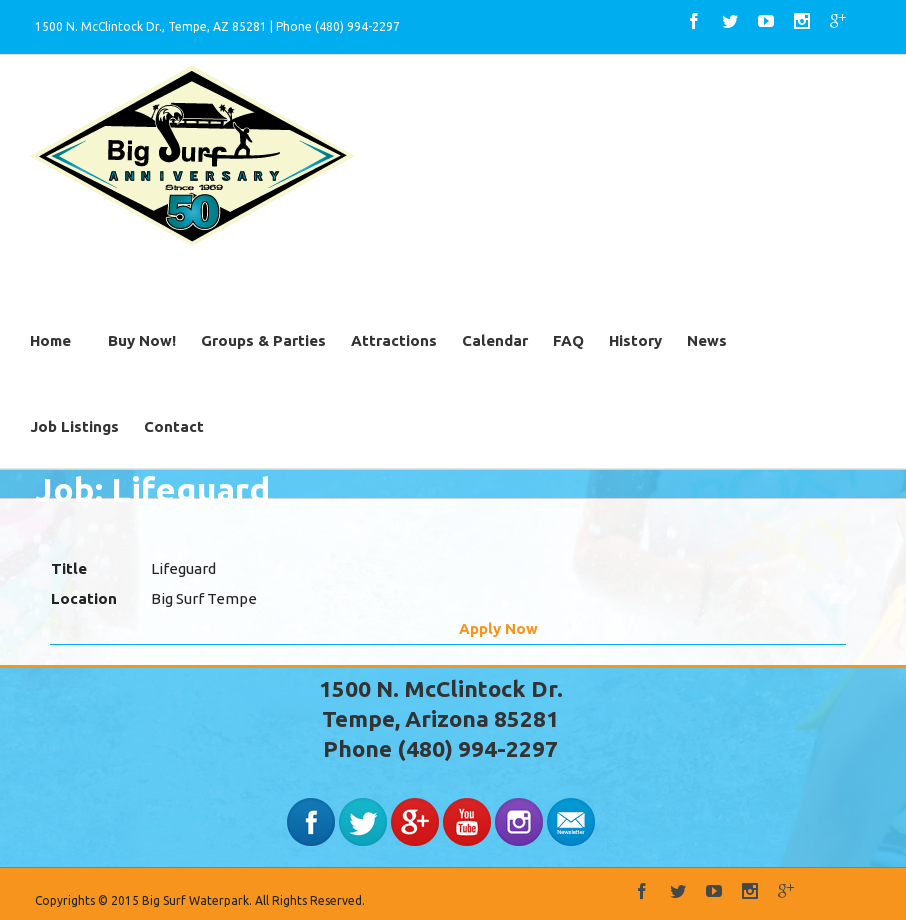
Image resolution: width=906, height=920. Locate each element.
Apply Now (498, 628)
